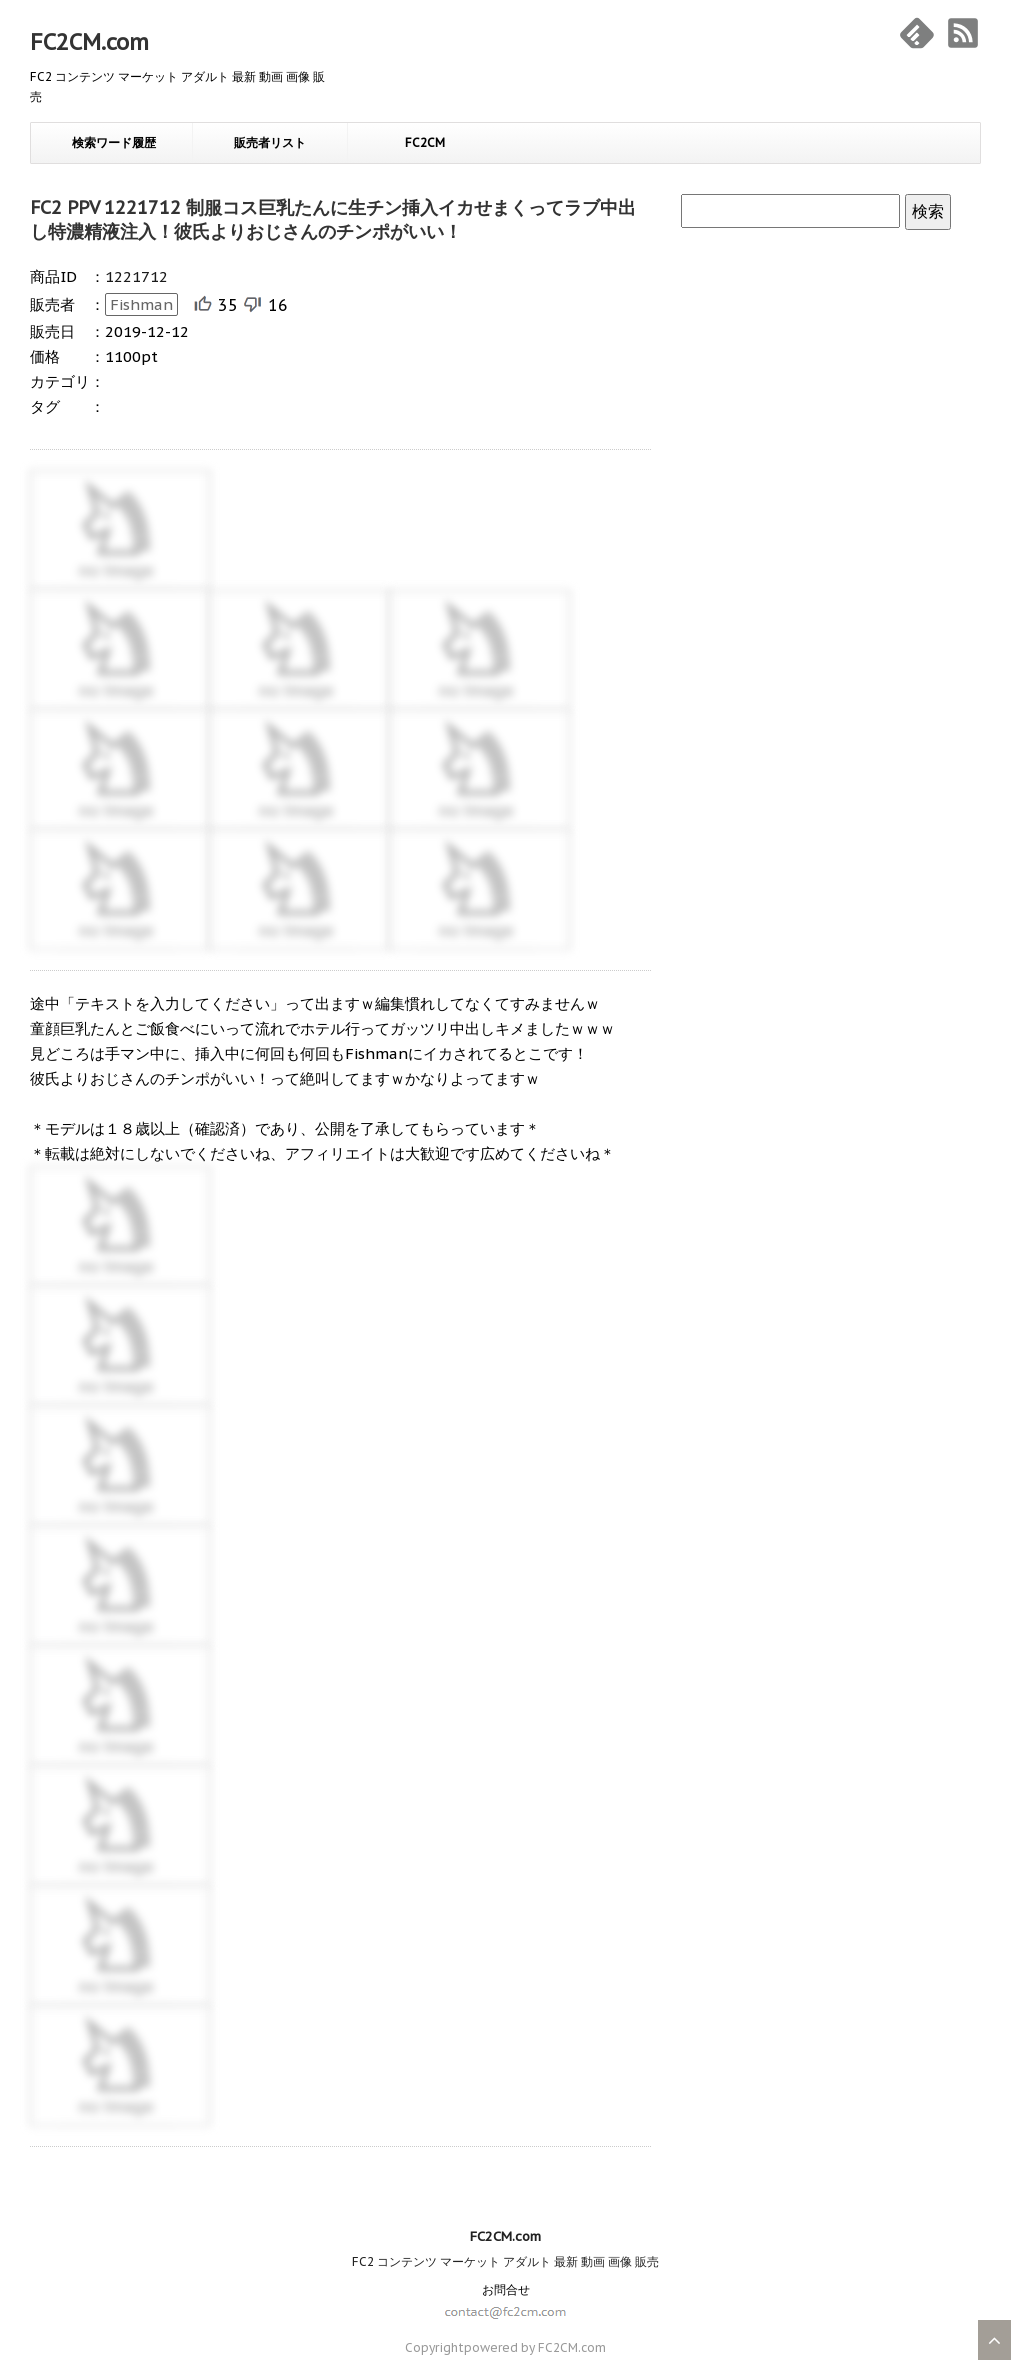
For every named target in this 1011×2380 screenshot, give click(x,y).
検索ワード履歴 (114, 142)
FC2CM (425, 142)
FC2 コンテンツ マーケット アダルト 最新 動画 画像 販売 (505, 2261)
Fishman (141, 304)
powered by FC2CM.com (535, 2347)
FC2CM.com (89, 42)
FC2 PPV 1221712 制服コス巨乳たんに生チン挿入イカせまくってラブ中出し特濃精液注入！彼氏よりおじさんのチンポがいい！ (333, 219)
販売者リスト (270, 142)
